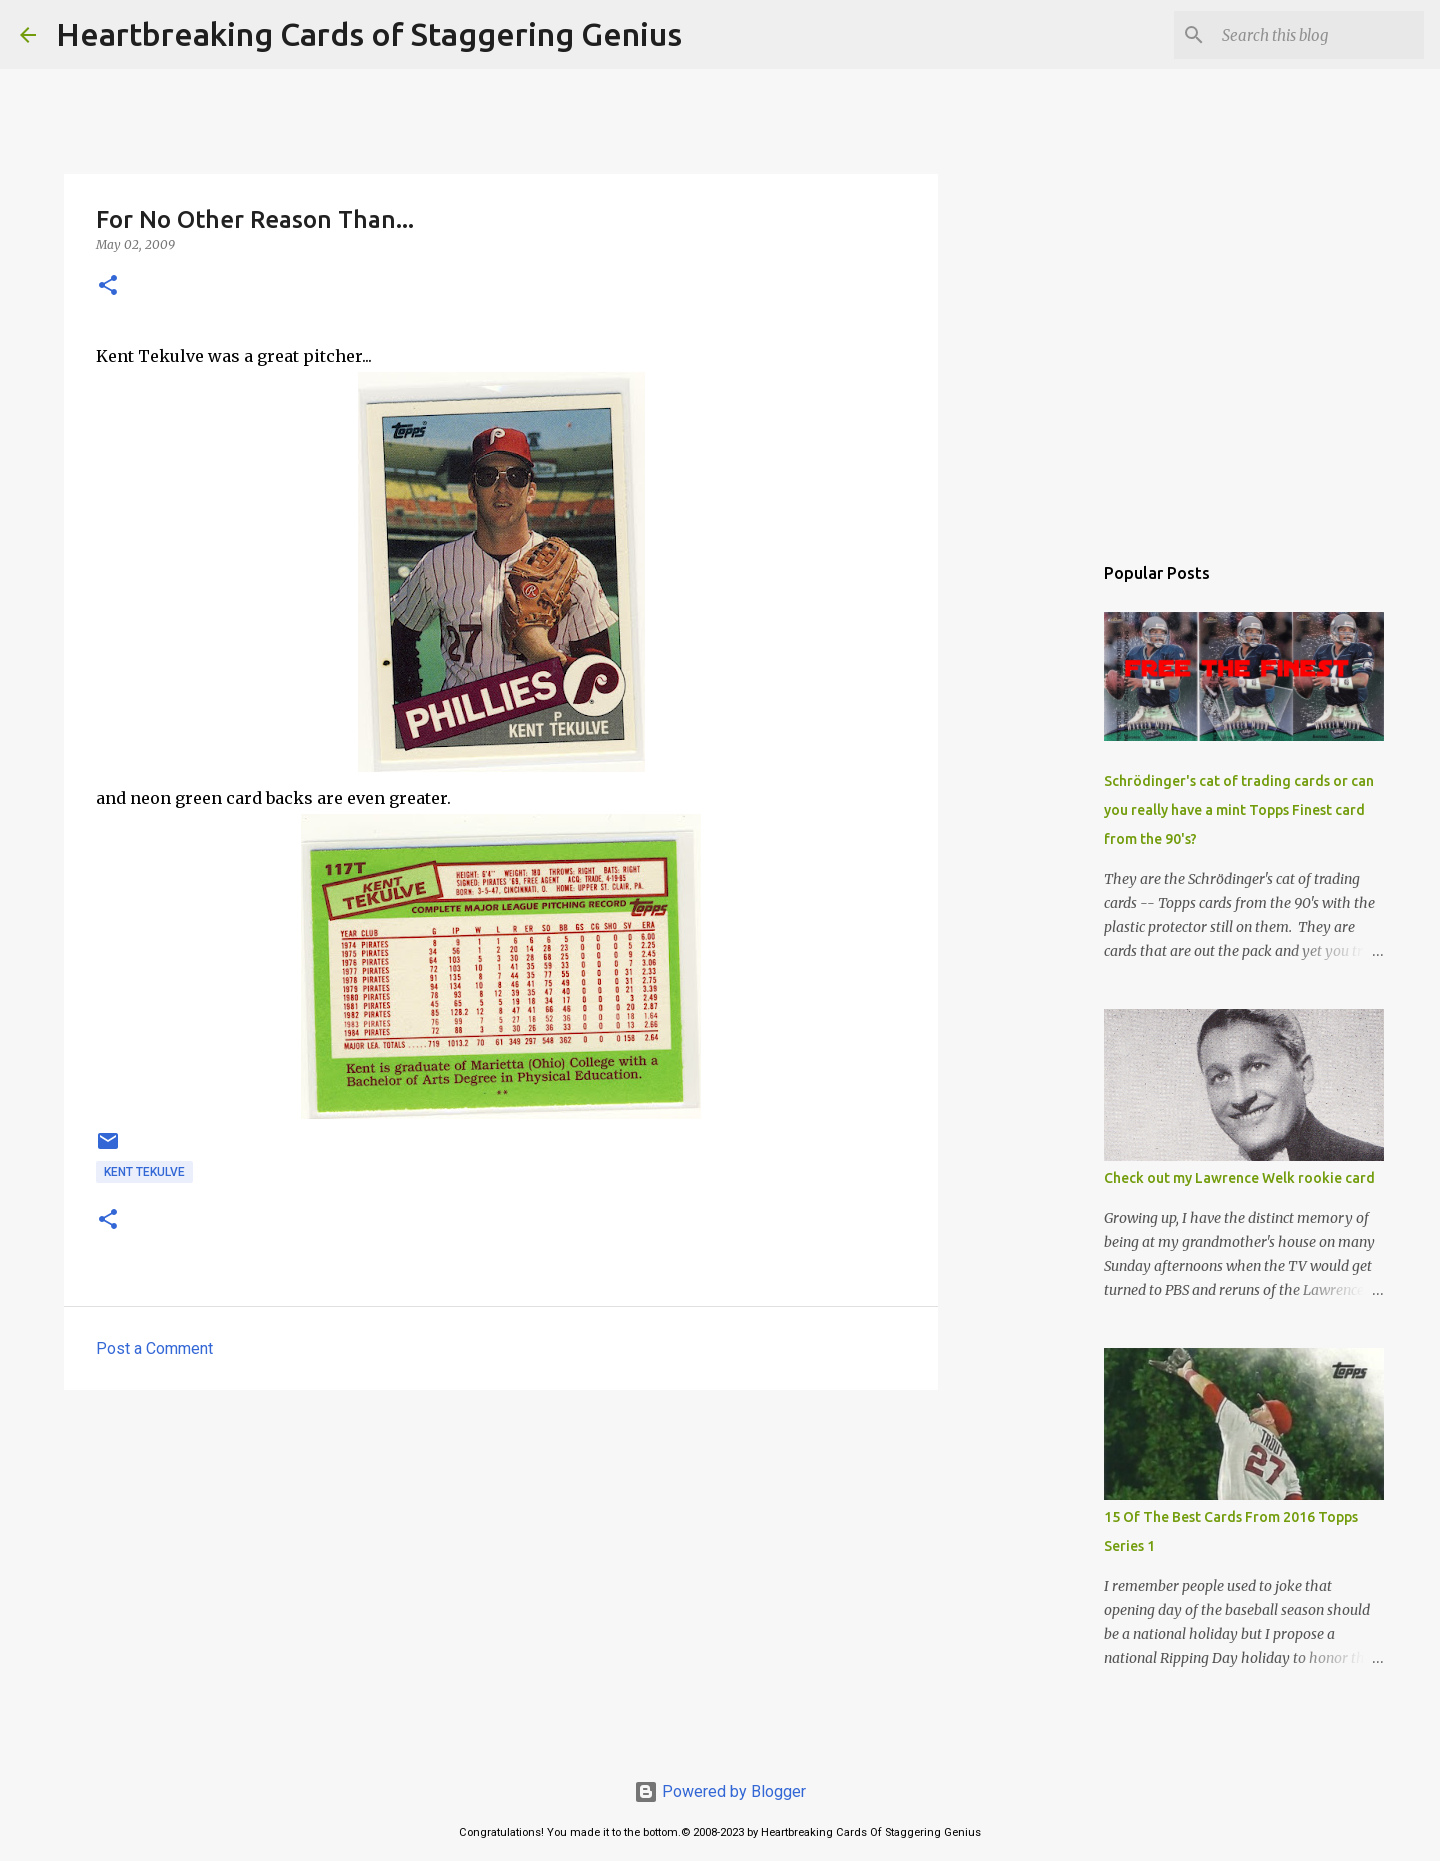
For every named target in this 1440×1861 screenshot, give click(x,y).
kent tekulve (144, 1172)
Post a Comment (154, 1348)
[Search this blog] (1319, 35)
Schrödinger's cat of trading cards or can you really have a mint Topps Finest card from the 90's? (1239, 810)
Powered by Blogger (720, 1791)
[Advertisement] (501, 1560)
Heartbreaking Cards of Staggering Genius (369, 34)
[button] (108, 286)
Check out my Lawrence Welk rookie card (1239, 1178)
